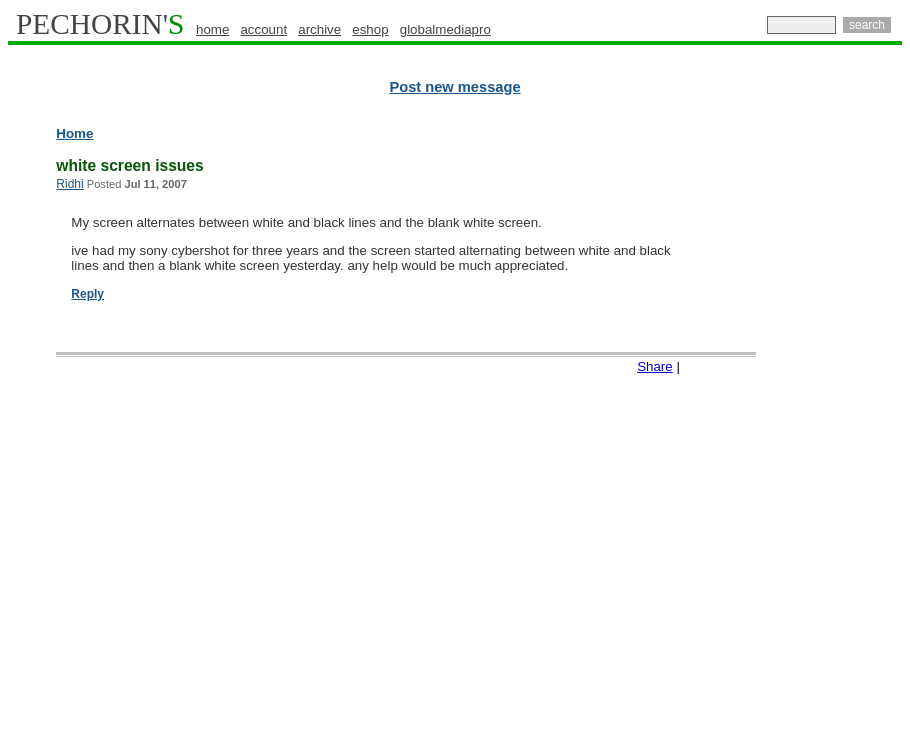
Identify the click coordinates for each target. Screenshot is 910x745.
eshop (370, 29)
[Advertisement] (815, 430)
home (212, 29)
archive (319, 29)
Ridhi (69, 184)
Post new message (454, 87)
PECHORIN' (100, 24)
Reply (87, 294)
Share (655, 366)
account (263, 29)
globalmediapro (445, 29)
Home (74, 133)
